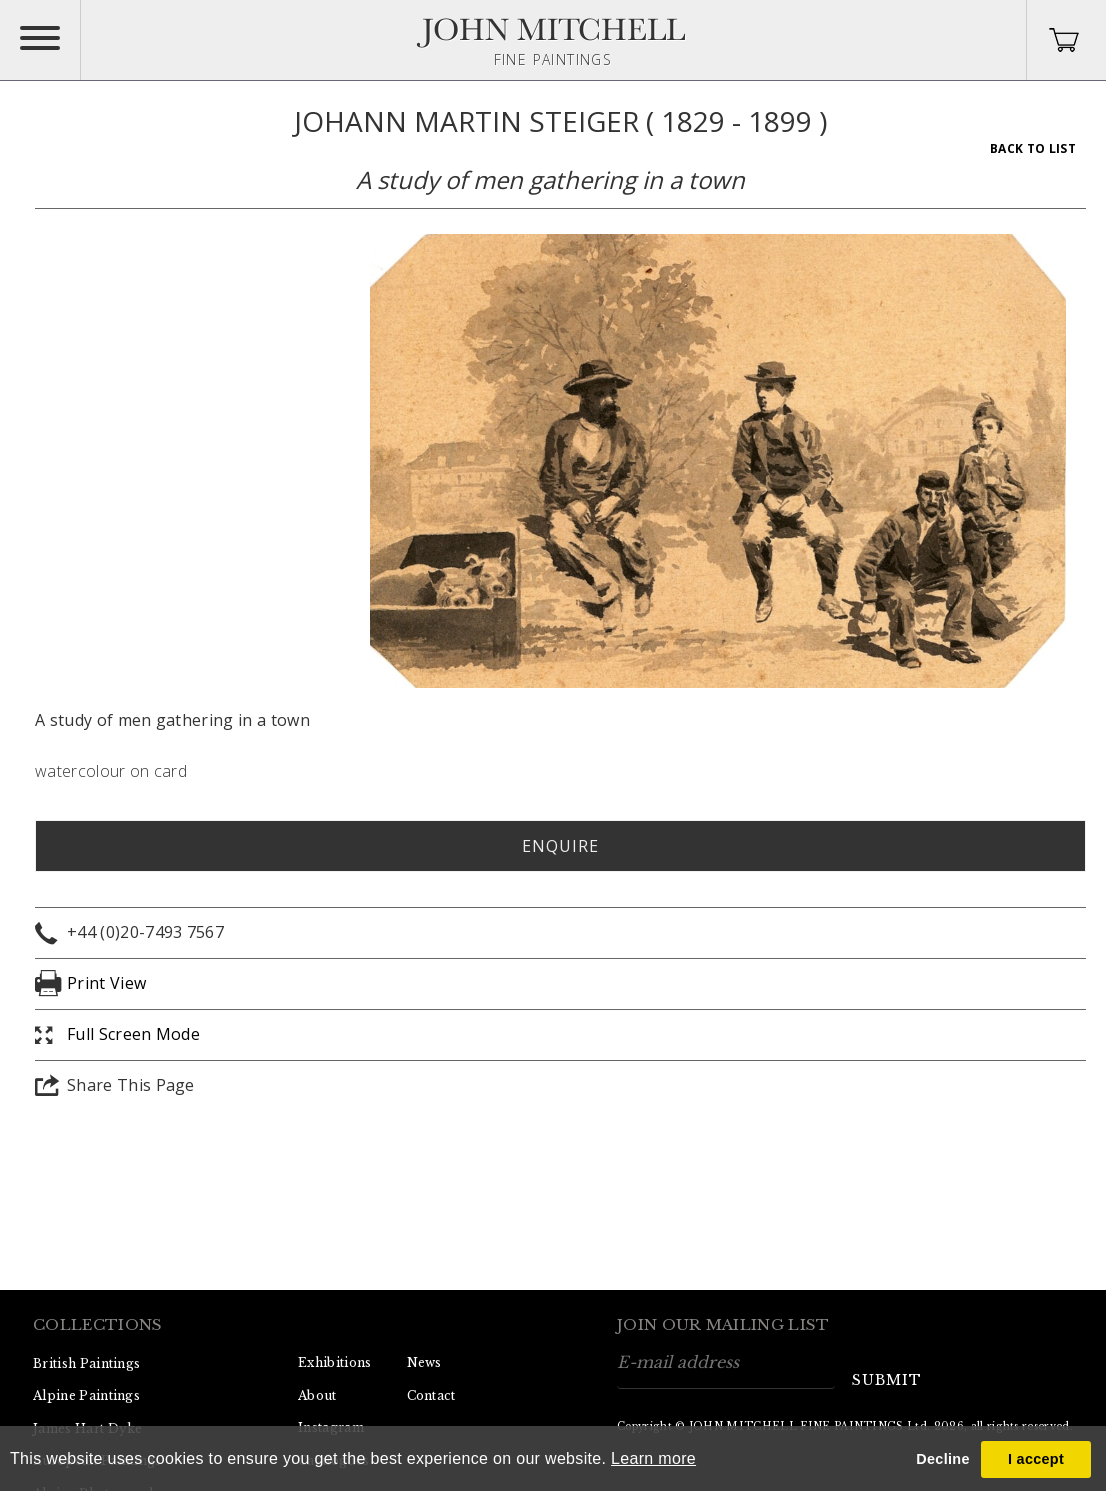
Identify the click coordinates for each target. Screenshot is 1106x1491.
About (317, 1395)
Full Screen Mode (133, 1034)
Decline (942, 1459)
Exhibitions (335, 1362)
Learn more (653, 1458)
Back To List (1033, 148)
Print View (106, 983)
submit (887, 1380)
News (424, 1362)
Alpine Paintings (86, 1395)
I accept (1036, 1459)
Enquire (560, 846)
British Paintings (86, 1363)
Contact (431, 1395)
